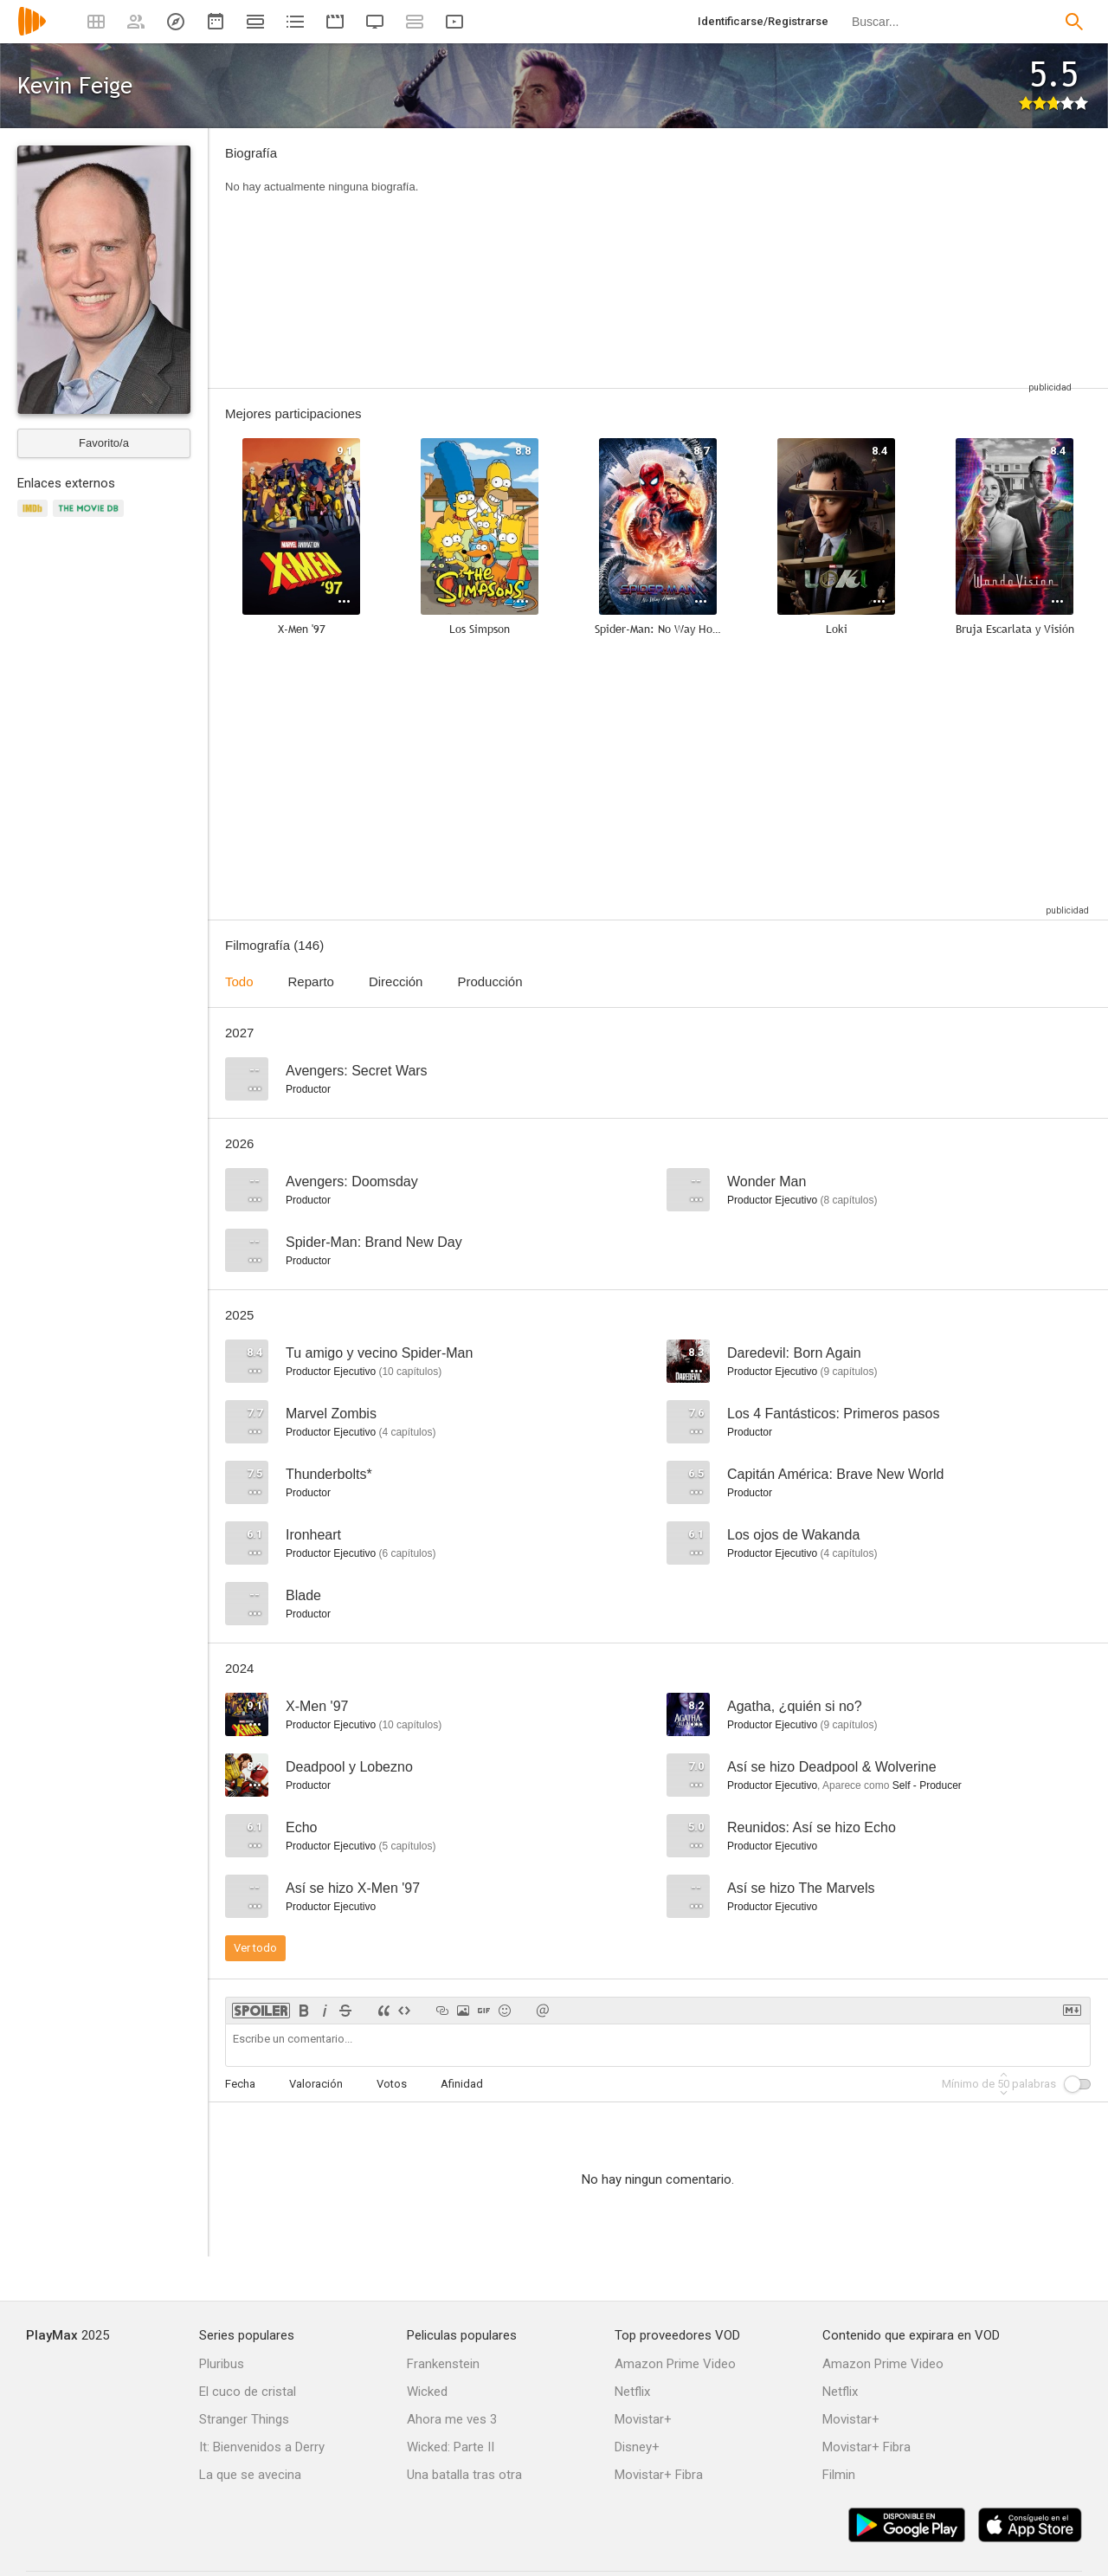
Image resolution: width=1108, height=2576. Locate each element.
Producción (489, 981)
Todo (239, 981)
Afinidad (462, 2083)
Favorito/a (104, 442)
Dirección (396, 981)
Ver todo (255, 1947)
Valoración (316, 2083)
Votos (392, 2083)
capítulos (848, 1200)
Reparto (311, 981)
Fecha (240, 2083)
